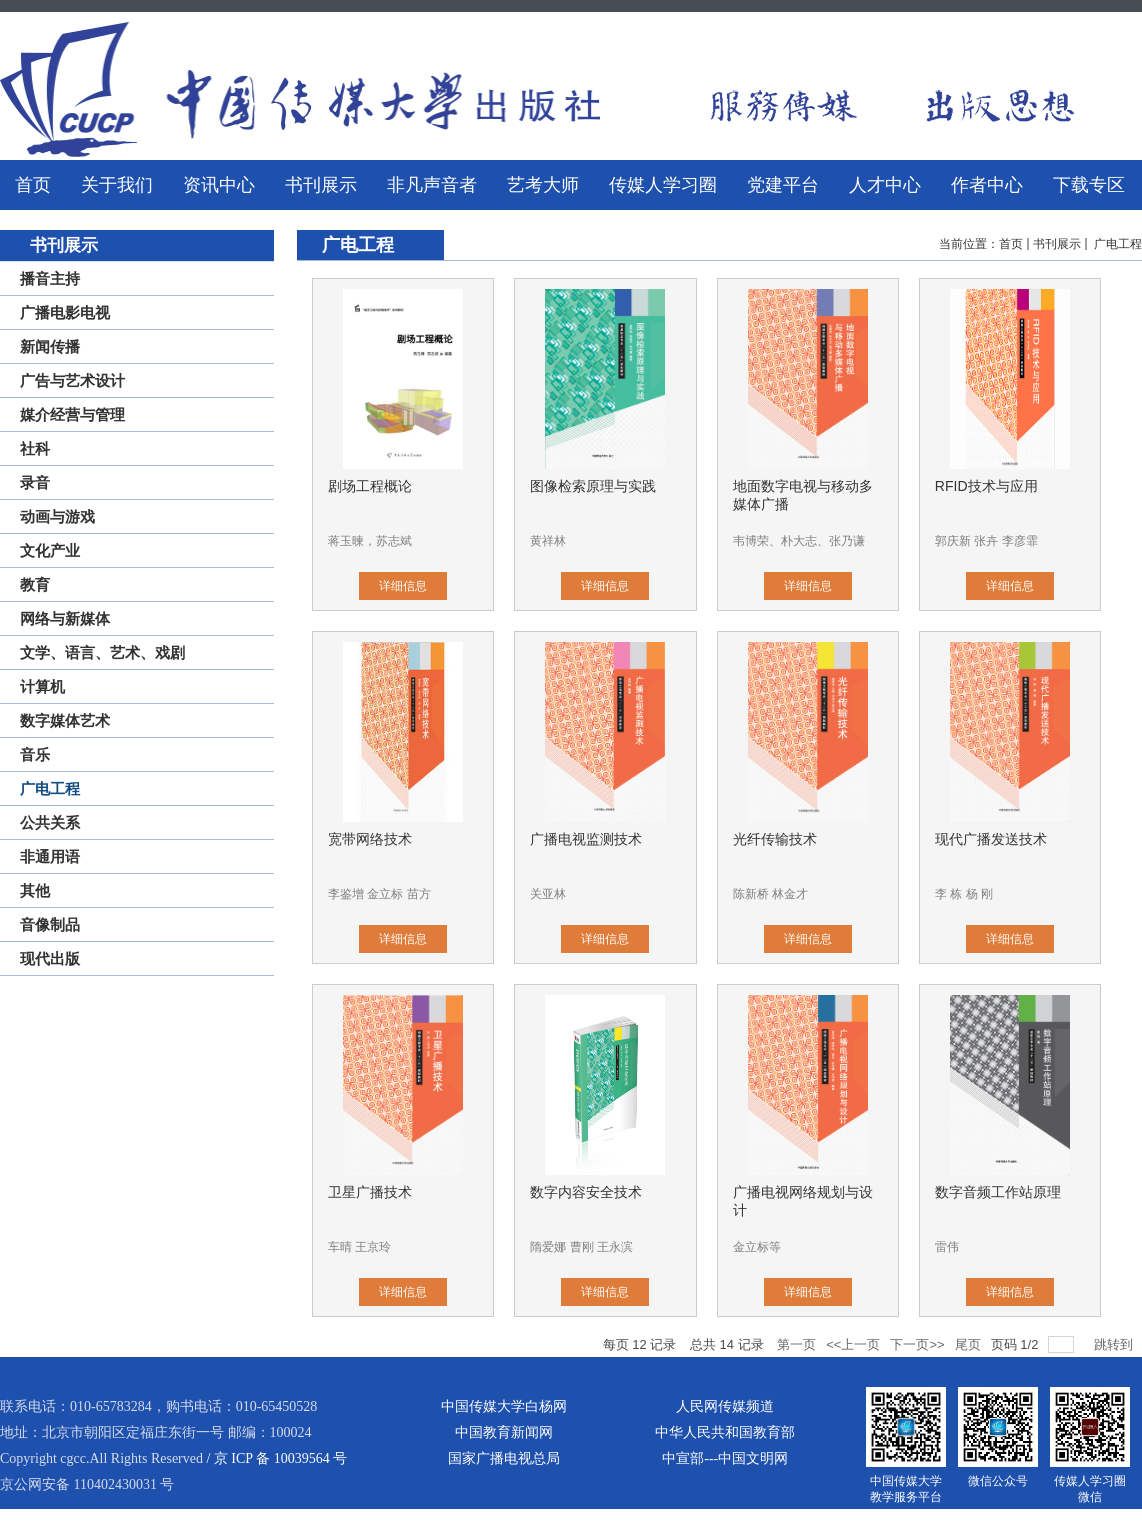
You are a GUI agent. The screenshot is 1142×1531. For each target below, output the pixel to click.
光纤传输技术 (775, 839)
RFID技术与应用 (986, 486)
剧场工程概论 (370, 486)
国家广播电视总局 (504, 1458)
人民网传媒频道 (725, 1406)
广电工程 (1116, 244)
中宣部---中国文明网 (725, 1458)
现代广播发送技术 (991, 839)
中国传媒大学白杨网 (504, 1406)
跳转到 (1115, 1344)
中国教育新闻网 (504, 1432)
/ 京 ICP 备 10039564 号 (276, 1458)
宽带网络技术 (370, 839)
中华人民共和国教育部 (725, 1432)
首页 (1011, 244)
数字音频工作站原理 (998, 1192)
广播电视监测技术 (586, 839)
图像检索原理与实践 (593, 486)
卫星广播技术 (370, 1192)
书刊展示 (1057, 244)
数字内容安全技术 (586, 1192)
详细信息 (403, 586)
